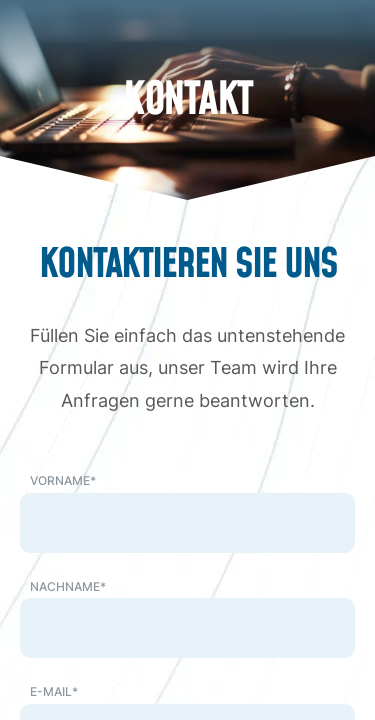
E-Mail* (54, 691)
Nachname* (68, 586)
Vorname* (63, 480)
